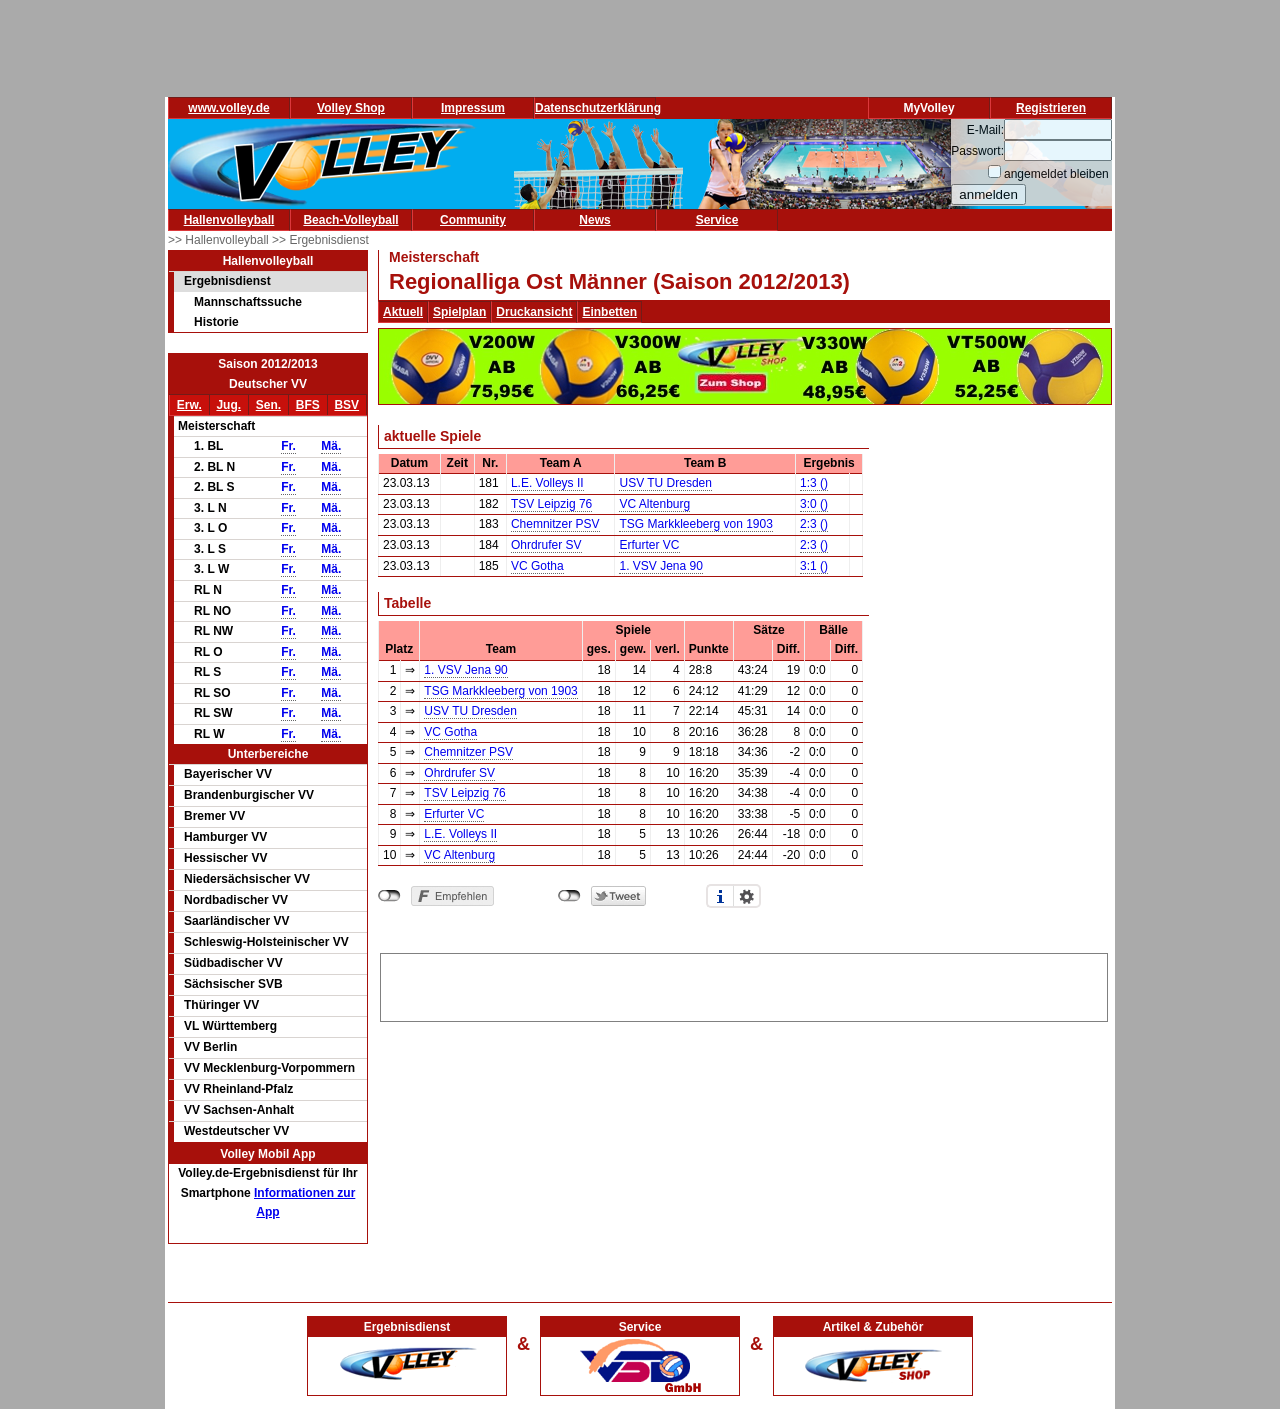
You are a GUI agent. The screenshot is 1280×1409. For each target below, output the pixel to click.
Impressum (473, 108)
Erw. (189, 405)
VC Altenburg (654, 504)
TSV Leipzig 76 (551, 504)
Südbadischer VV (233, 963)
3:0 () (814, 504)
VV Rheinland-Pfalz (238, 1089)
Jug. (228, 405)
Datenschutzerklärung (598, 108)
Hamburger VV (225, 837)
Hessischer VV (225, 858)
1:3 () (814, 483)
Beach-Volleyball (350, 220)
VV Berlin (210, 1047)
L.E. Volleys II (547, 483)
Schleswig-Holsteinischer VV (266, 942)
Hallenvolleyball (229, 220)
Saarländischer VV (236, 921)
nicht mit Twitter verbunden (569, 896)
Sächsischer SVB (233, 984)
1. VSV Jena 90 (660, 566)
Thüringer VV (221, 1005)
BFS (308, 405)
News (594, 220)
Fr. (288, 446)
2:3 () (814, 524)
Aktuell (403, 312)
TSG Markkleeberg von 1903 (695, 524)
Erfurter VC (649, 545)
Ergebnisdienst (227, 281)
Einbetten (609, 312)
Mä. (331, 446)
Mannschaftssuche (248, 302)
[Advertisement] (744, 984)
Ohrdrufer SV (546, 545)
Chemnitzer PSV (555, 524)
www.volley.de (228, 108)
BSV (346, 405)
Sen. (268, 405)
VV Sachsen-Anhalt (239, 1110)
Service (717, 220)
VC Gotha (537, 566)
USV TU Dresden (665, 483)
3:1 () (814, 566)
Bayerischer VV (228, 774)
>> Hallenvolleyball (220, 240)
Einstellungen (747, 896)
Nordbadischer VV (236, 900)
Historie (216, 322)
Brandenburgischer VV (249, 795)
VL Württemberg (230, 1026)
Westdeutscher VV (236, 1131)
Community (473, 220)
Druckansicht (534, 312)
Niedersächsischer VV (247, 879)
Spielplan (459, 312)
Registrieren (1051, 108)
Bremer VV (214, 816)
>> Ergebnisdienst (320, 240)
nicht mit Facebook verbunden (389, 896)
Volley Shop (351, 108)
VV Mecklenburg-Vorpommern (269, 1068)
